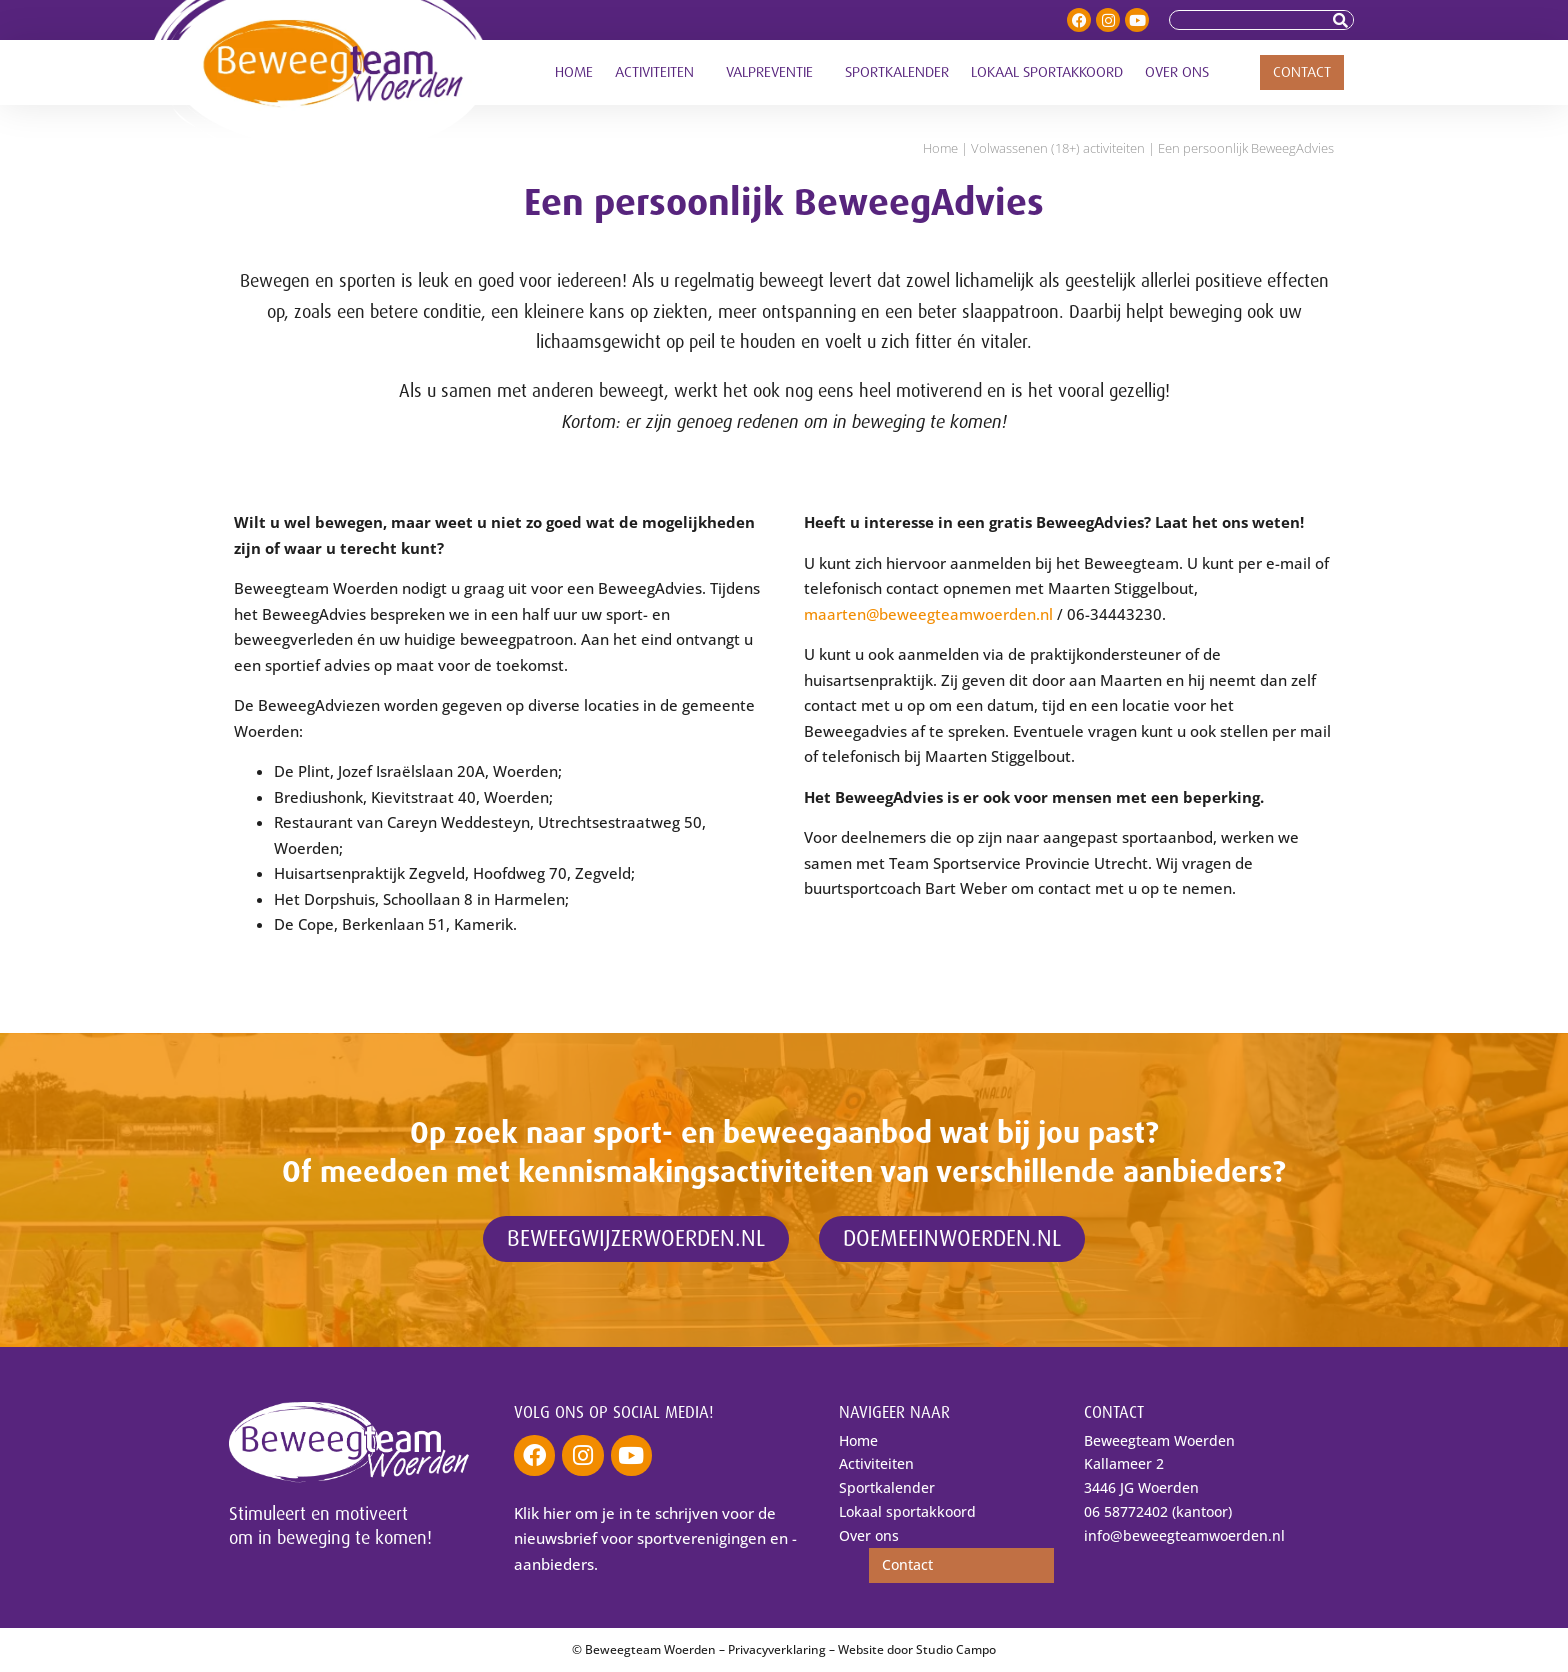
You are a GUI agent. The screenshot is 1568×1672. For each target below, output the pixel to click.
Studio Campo (956, 1649)
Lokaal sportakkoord (1047, 72)
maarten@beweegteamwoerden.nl (928, 614)
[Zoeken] (1343, 20)
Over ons (1182, 73)
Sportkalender (897, 72)
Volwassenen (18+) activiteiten (1058, 148)
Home (574, 72)
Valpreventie (774, 73)
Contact (1302, 72)
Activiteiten (659, 73)
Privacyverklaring (777, 1649)
